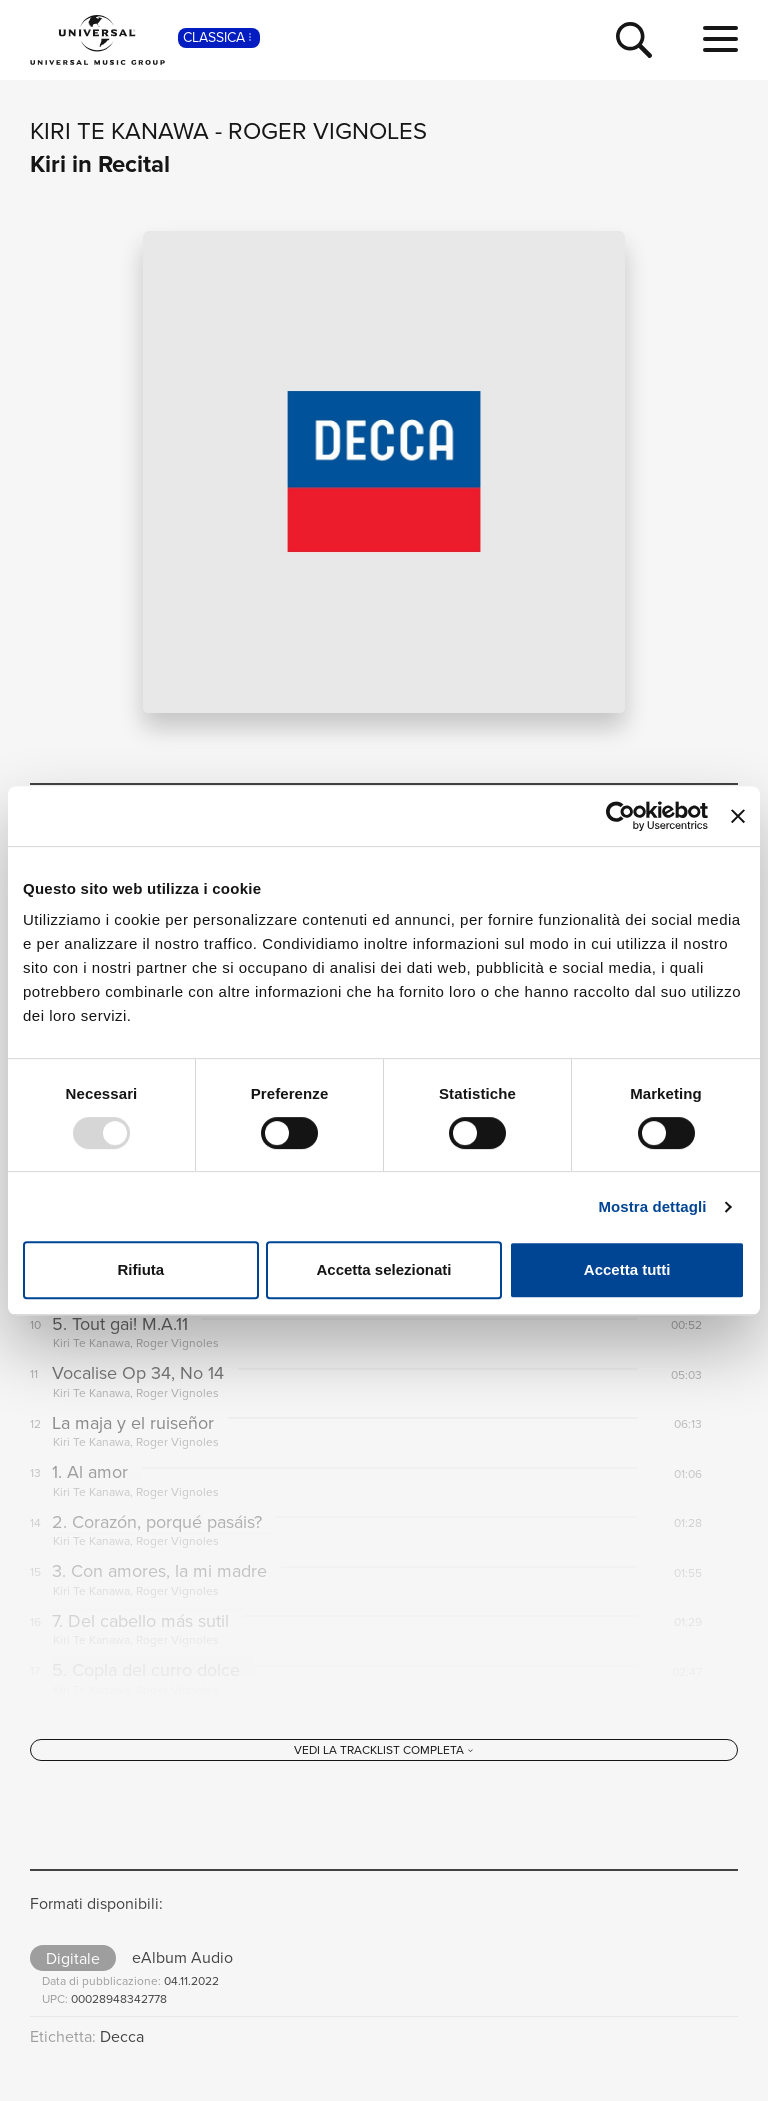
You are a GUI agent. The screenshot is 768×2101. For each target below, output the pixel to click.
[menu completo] (720, 40)
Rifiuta (140, 1269)
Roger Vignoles (327, 131)
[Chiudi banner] (738, 816)
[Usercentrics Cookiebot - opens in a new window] (620, 816)
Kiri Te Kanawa (119, 131)
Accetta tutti (627, 1269)
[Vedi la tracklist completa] (384, 1750)
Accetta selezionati (383, 1269)
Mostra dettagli (652, 1206)
